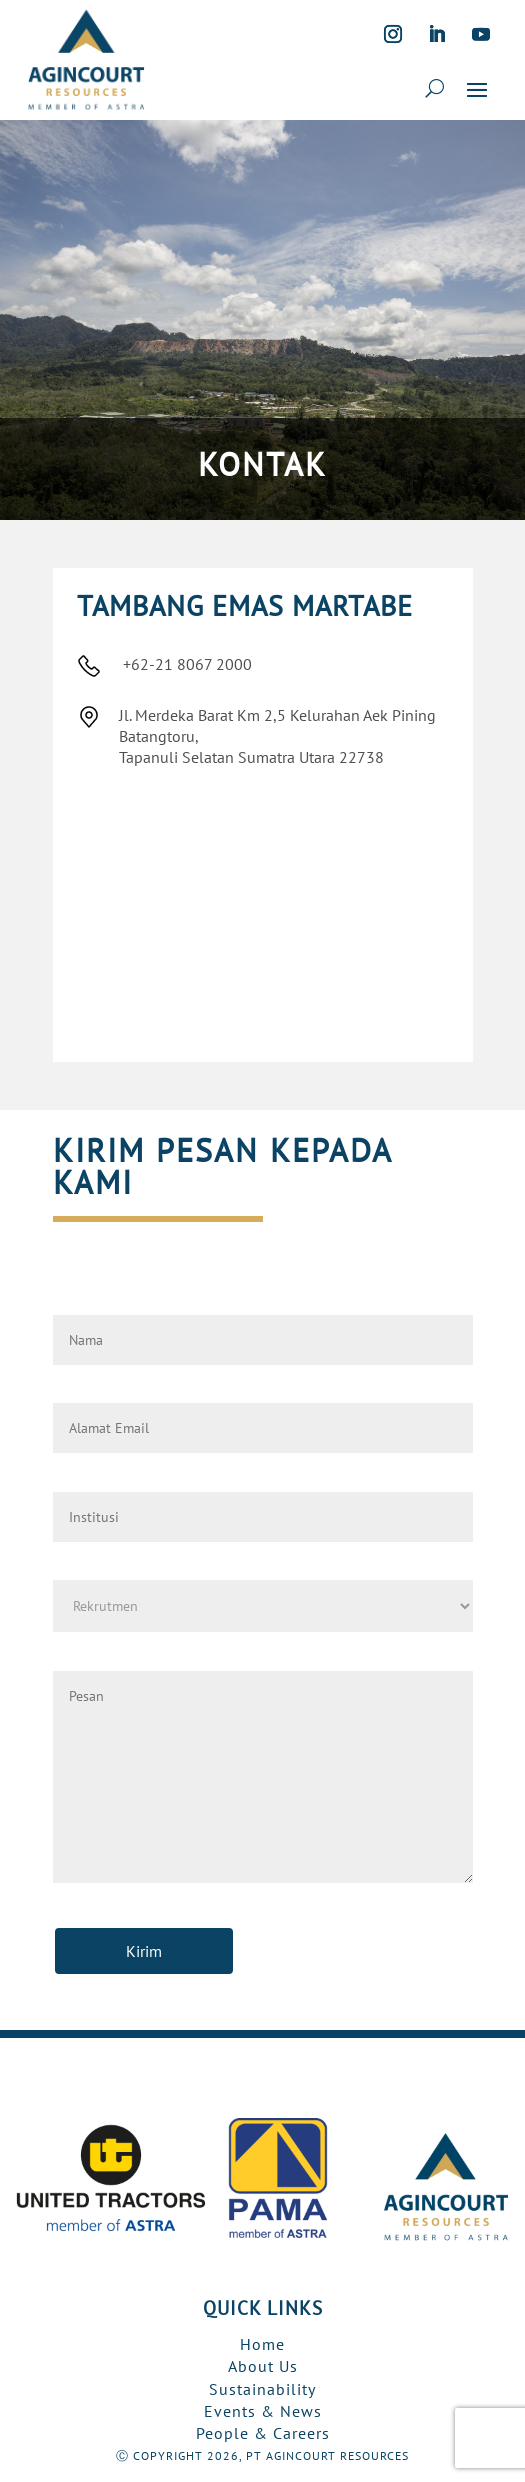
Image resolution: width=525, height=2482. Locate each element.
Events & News (263, 2411)
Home (262, 2344)
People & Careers (263, 2433)
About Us (263, 2366)
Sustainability (262, 2389)
